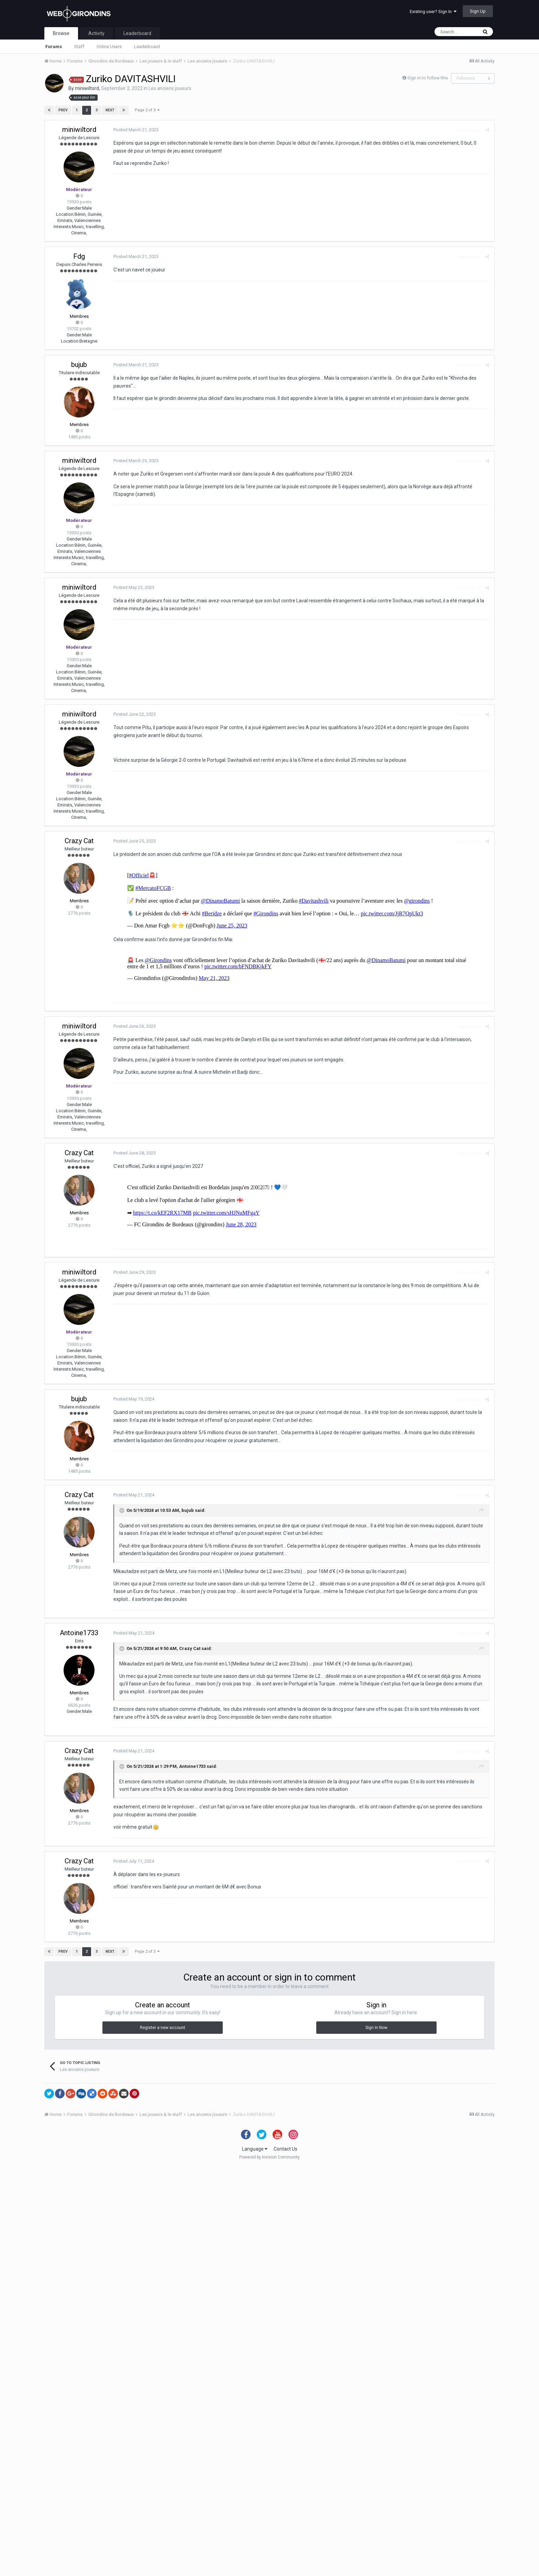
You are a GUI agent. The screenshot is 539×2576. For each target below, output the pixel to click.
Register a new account (162, 2436)
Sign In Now (376, 2436)
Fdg (79, 256)
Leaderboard (147, 46)
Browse (61, 33)
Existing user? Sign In (433, 11)
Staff (79, 46)
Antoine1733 (79, 2042)
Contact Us (285, 2558)
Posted (135, 129)
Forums (53, 46)
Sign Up (478, 11)
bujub (79, 364)
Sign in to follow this (427, 77)
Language (254, 2558)
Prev (63, 110)
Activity (96, 33)
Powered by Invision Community (269, 2566)
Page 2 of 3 (147, 110)
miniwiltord (87, 88)
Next (110, 110)
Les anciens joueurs (169, 88)
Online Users (109, 46)
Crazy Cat (79, 841)
